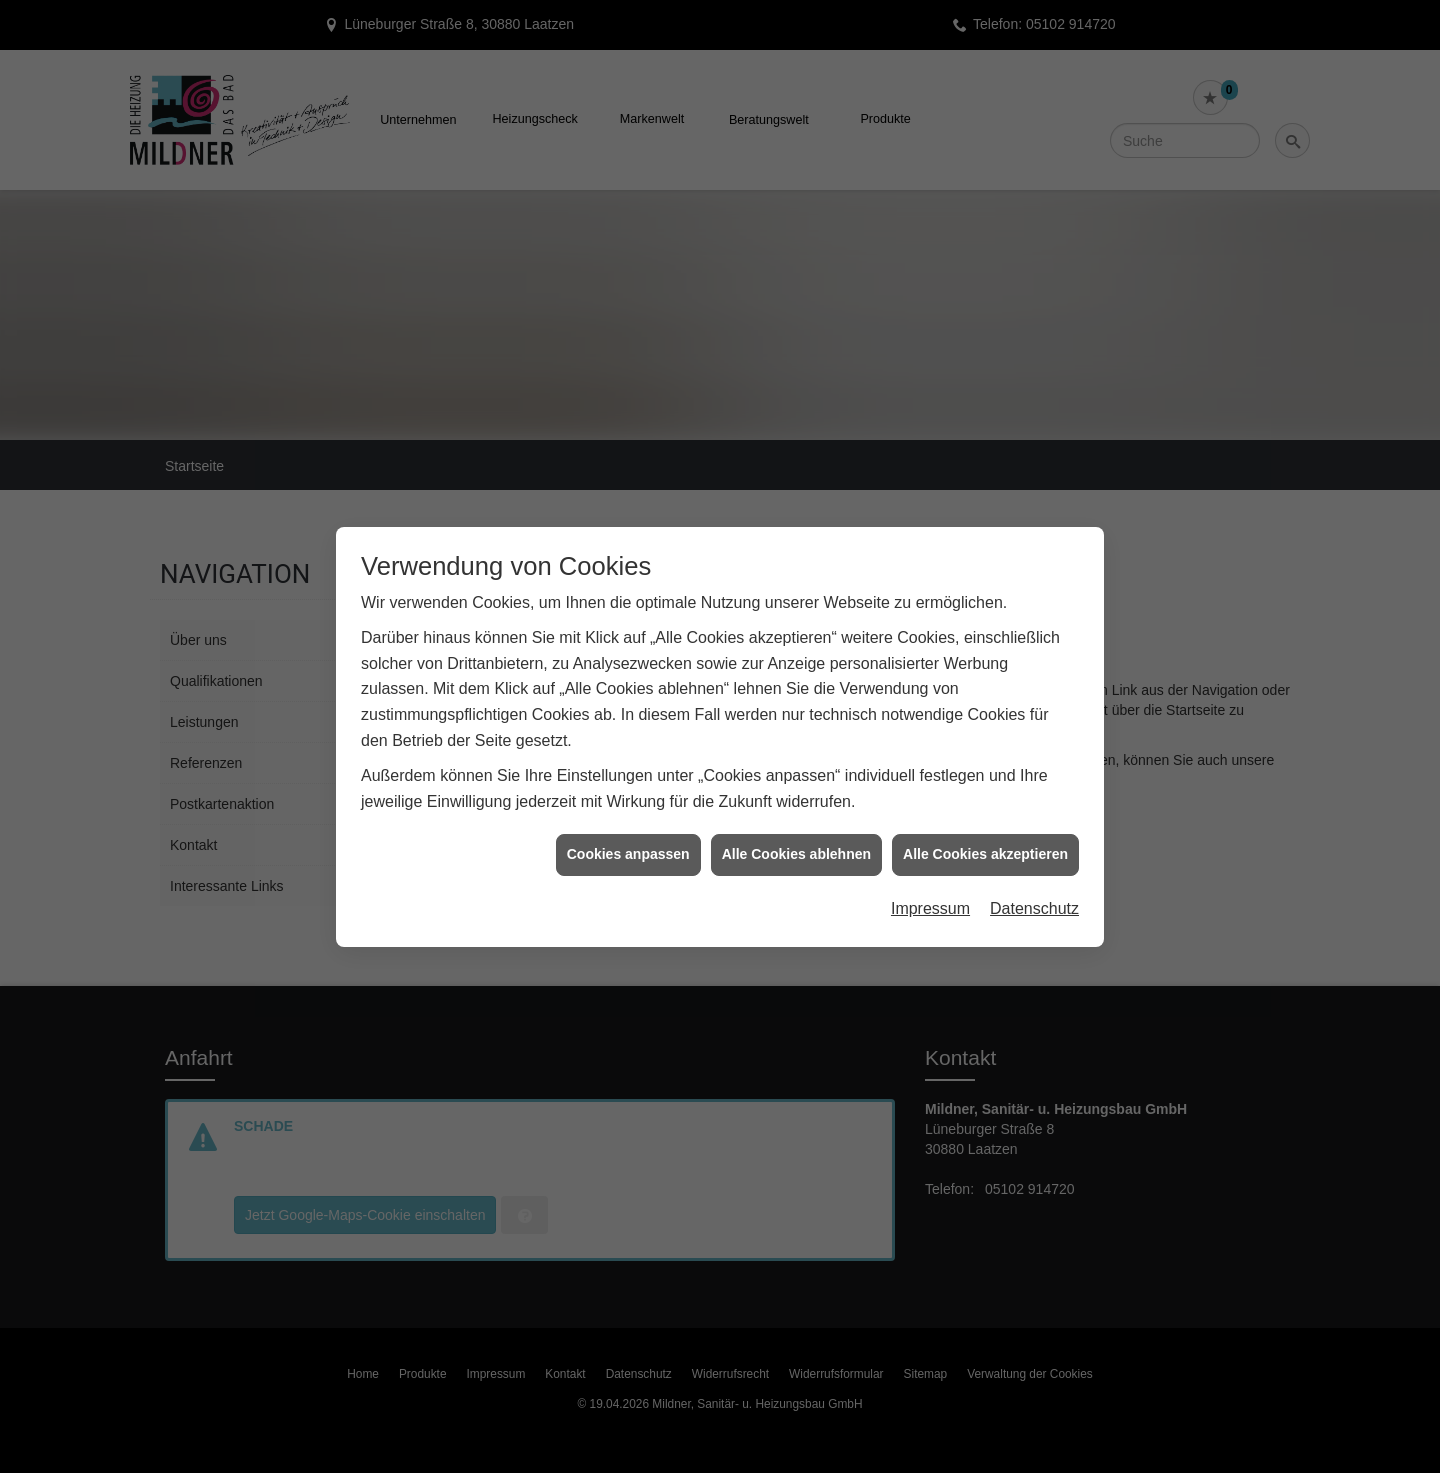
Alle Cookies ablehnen (796, 807)
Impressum (930, 861)
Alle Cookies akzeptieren (985, 807)
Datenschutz (1034, 861)
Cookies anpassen (628, 807)
